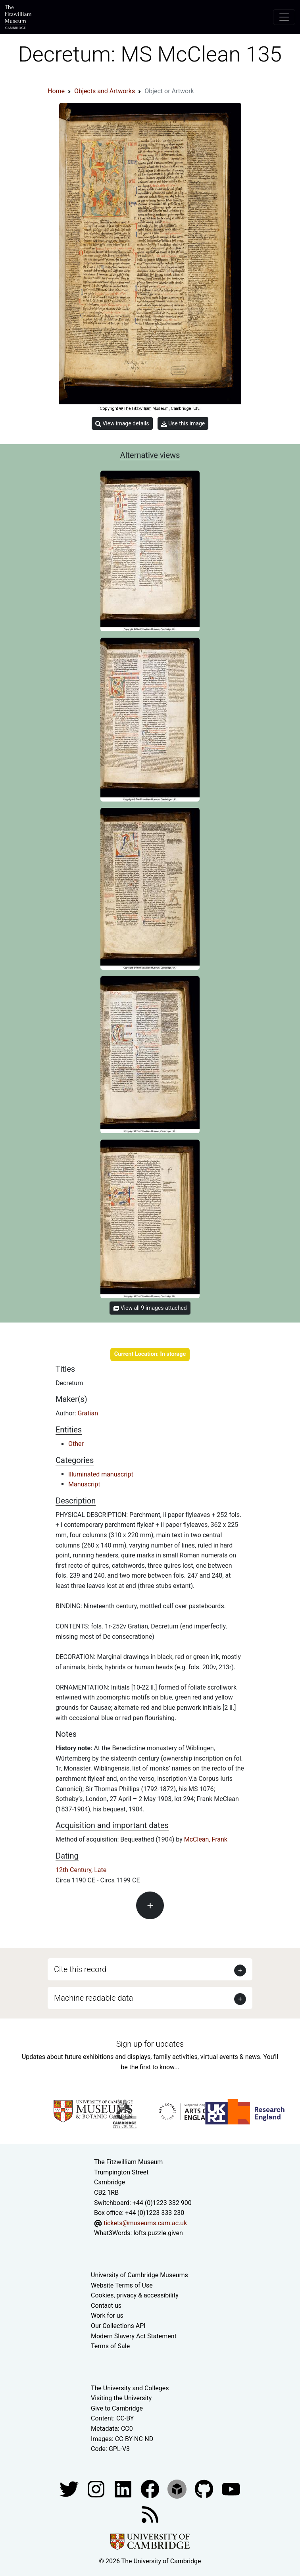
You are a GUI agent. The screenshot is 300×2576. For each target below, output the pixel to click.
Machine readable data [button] (93, 1998)
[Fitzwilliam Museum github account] (204, 2488)
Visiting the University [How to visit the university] (121, 2398)
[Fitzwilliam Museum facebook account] (123, 2488)
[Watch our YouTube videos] (231, 2488)
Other (76, 1444)
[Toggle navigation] (284, 17)
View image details (122, 423)
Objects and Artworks (104, 91)
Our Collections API (118, 2326)
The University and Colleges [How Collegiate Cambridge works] (130, 2388)
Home (56, 91)
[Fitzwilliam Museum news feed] (150, 2514)
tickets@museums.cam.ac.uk (145, 2223)
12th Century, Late (81, 1870)
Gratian (88, 1413)
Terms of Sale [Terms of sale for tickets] (110, 2346)
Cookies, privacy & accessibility (135, 2295)
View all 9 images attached (150, 1308)
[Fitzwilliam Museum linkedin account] (150, 2488)
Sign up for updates (150, 2044)
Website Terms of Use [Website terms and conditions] (122, 2285)
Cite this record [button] (80, 1969)
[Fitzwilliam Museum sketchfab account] (177, 2488)
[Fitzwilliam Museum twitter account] (69, 2488)
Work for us (107, 2315)
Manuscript (84, 1484)
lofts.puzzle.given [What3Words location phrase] (158, 2233)
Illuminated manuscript (100, 1474)
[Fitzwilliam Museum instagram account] (96, 2488)
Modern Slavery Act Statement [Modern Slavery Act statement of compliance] (134, 2336)
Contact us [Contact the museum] (106, 2305)
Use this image (183, 423)
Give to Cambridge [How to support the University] (117, 2408)
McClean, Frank (205, 1839)
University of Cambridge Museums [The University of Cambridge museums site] (139, 2275)
